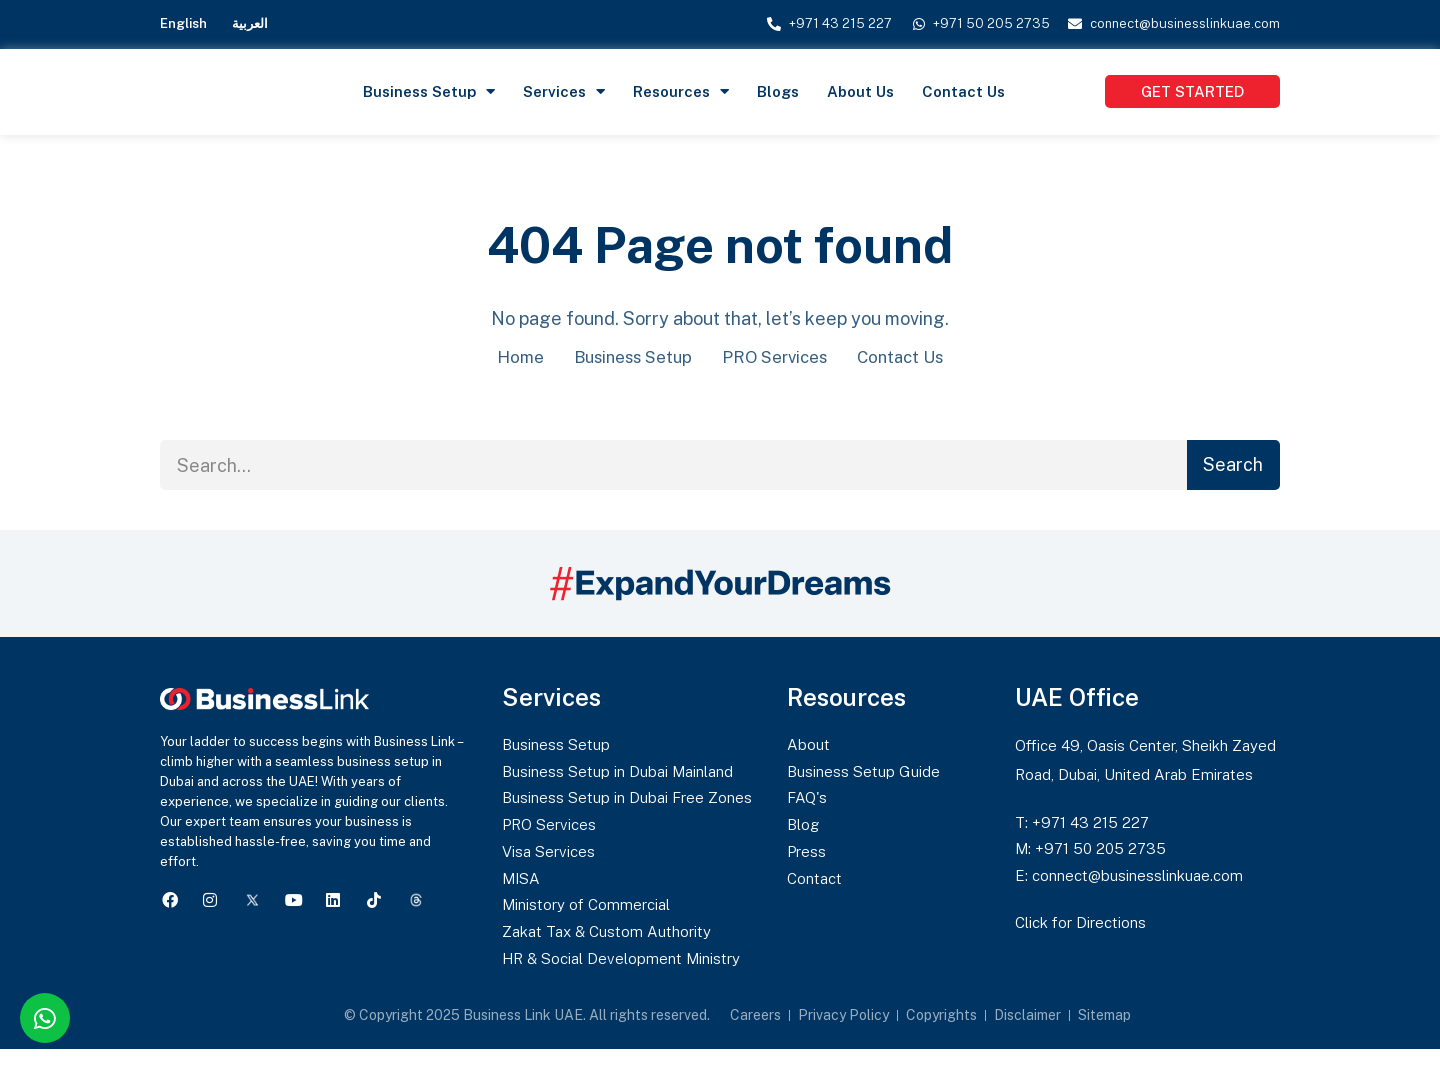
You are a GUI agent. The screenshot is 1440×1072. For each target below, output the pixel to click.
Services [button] (564, 91)
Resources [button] (681, 91)
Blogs (778, 91)
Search (1233, 466)
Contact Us (963, 91)
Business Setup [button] (429, 91)
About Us (860, 91)
